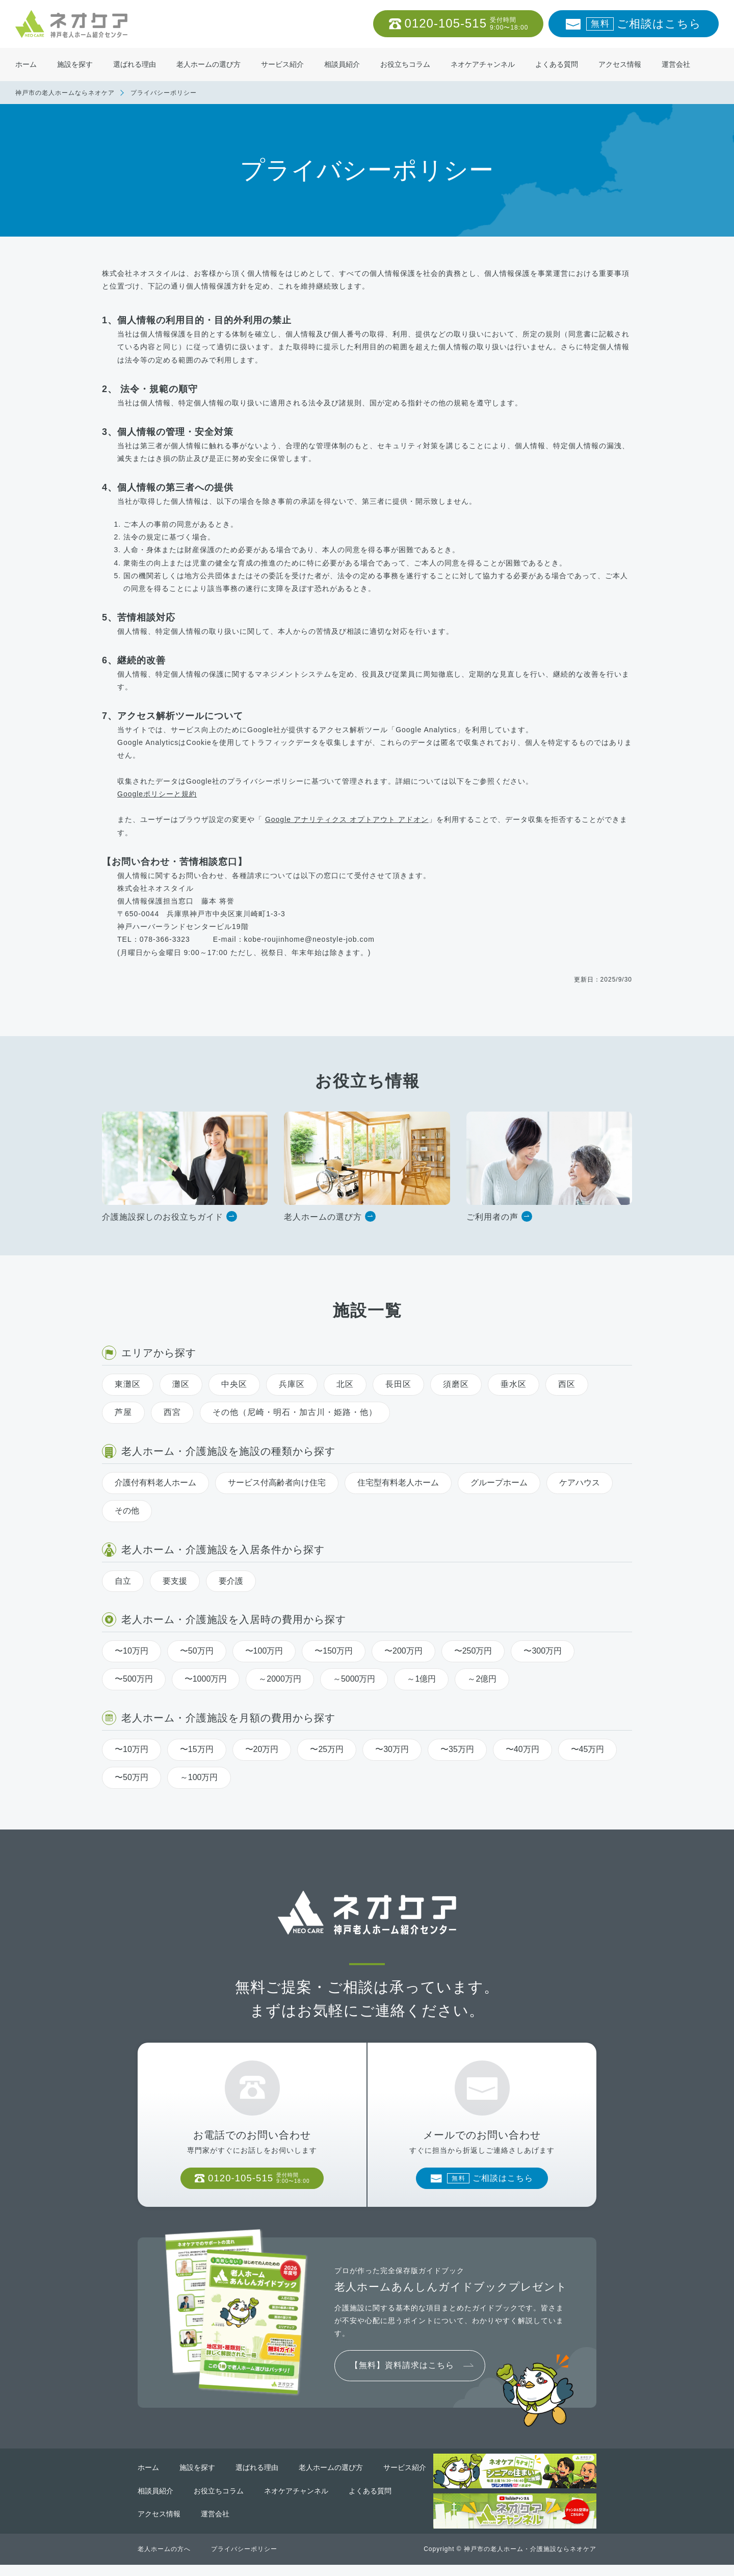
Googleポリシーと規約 (157, 794)
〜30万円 (392, 1749)
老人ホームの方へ (164, 2560)
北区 (345, 1384)
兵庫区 (292, 1384)
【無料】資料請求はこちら (402, 2376)
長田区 (398, 1384)
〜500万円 (134, 1679)
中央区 (234, 1384)
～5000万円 (354, 1679)
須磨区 (456, 1384)
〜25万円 (327, 1749)
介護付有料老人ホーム (155, 1482)
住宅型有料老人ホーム (398, 1482)
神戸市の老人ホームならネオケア (65, 92)
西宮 (172, 1412)
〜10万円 (131, 1650)
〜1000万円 (206, 1679)
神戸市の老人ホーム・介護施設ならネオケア (530, 2560)
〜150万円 (333, 1650)
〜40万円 (522, 1749)
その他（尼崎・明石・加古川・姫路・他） (295, 1412)
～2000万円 (279, 1679)
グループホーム (499, 1482)
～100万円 (199, 1777)
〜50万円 (197, 1650)
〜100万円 (264, 1650)
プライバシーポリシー (244, 2560)
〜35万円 (457, 1749)
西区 (566, 1384)
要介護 (231, 1581)
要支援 (175, 1581)
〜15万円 (197, 1749)
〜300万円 (542, 1650)
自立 (123, 1581)
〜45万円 (588, 1749)
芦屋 (123, 1412)
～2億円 (481, 1679)
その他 (127, 1510)
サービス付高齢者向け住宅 (277, 1482)
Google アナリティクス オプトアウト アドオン (347, 819)
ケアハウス (579, 1482)
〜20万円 (262, 1749)
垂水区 (514, 1384)
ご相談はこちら (643, 24)
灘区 (181, 1384)
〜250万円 (473, 1650)
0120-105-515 (467, 23)
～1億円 (421, 1679)
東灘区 (128, 1384)
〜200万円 (403, 1650)
